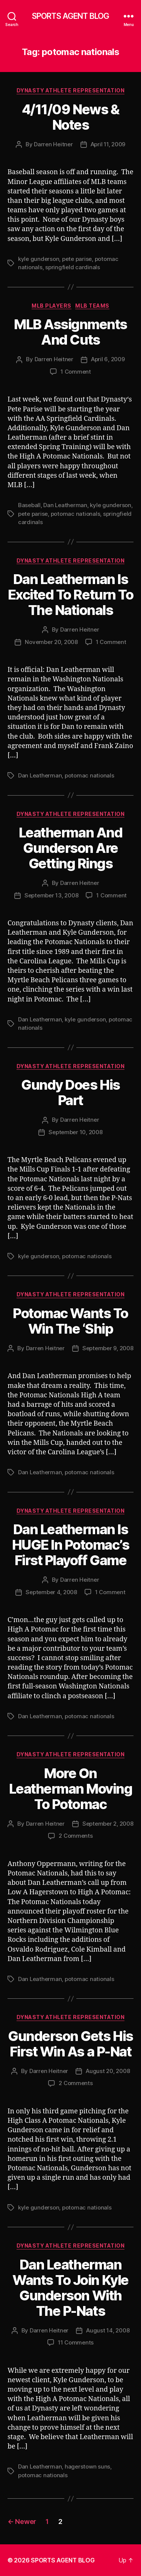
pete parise (77, 258)
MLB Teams (92, 305)
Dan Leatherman (65, 505)
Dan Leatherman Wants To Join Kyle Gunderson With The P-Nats (70, 2287)
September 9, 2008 (107, 1348)
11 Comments (76, 2342)
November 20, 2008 (51, 642)
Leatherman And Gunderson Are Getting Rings (70, 848)
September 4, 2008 (51, 1592)
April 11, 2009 (108, 144)
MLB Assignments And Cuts (70, 332)
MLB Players (51, 305)
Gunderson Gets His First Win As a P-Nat (70, 2044)
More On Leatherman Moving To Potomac (70, 1788)
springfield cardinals (72, 267)
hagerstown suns (87, 2466)
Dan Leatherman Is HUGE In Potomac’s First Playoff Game (70, 1545)
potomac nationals (75, 513)
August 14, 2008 (107, 2330)
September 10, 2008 (75, 1132)
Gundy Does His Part (70, 1092)
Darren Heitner (53, 144)
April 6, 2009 (108, 359)
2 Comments (75, 1835)
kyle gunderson (38, 258)
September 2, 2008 (107, 1823)
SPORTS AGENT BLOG (70, 16)
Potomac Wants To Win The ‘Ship (70, 1321)
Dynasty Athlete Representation (70, 90)
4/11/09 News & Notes (70, 117)
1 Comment (76, 371)
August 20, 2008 (108, 2071)
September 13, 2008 (51, 895)
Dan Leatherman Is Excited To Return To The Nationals (70, 594)
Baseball (29, 505)
